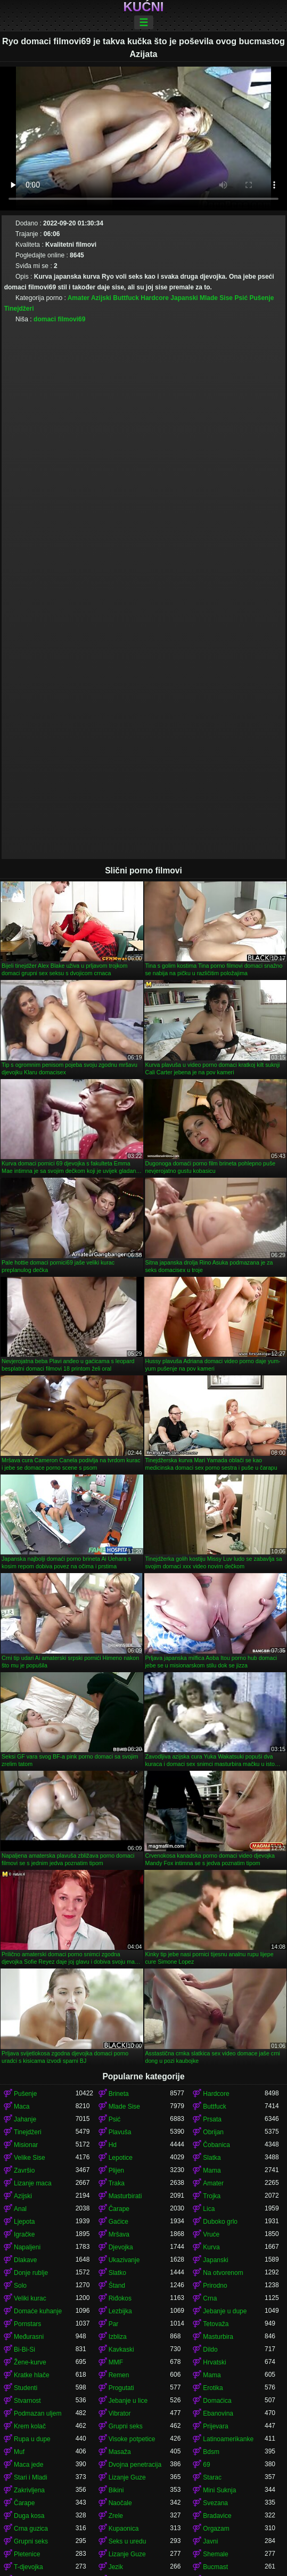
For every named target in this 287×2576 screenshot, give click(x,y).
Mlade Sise (216, 298)
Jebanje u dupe (225, 2311)
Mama (211, 2170)
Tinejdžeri (19, 308)
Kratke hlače (32, 2375)
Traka (117, 2183)
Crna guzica (31, 2528)
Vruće (211, 2234)
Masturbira (218, 2336)
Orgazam (216, 2528)
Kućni (144, 7)
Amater (78, 298)
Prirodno (215, 2285)
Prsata (212, 2119)
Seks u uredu (127, 2541)
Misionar (26, 2145)
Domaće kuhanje (38, 2311)
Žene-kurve (30, 2362)
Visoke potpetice (132, 2439)
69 (206, 2464)
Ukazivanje (124, 2260)
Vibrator (120, 2413)
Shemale (215, 2554)
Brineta (119, 2093)
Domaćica (217, 2400)
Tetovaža (215, 2324)
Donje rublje (31, 2273)
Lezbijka (120, 2311)
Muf (19, 2452)
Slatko (117, 2273)
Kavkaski (121, 2349)
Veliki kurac (30, 2298)
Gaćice (118, 2221)
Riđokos (120, 2298)
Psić (241, 298)
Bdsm (211, 2452)
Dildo (210, 2349)
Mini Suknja (219, 2490)
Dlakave (25, 2260)
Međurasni (29, 2336)
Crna (210, 2298)
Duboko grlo (220, 2221)
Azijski (101, 298)
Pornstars (27, 2324)
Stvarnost (27, 2400)
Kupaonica (124, 2528)
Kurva (211, 2247)
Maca (21, 2106)
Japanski (184, 298)
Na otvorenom (223, 2273)
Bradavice (217, 2516)
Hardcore (155, 298)
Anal (20, 2209)
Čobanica (216, 2145)
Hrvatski (214, 2362)
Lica (209, 2209)
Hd (113, 2145)
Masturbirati (125, 2196)
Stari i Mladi (30, 2477)
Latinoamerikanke (228, 2439)
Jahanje (25, 2119)
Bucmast (215, 2567)
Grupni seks (126, 2426)
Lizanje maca (33, 2183)
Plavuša (120, 2132)
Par (114, 2324)
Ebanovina (218, 2413)
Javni (210, 2541)
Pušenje (261, 298)
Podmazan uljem (37, 2413)
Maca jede (28, 2464)
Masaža (120, 2452)
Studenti (25, 2388)
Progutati (121, 2388)
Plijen (116, 2170)
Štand (117, 2285)
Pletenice (27, 2554)
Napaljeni (27, 2247)
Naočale (120, 2503)
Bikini (116, 2490)
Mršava (119, 2234)
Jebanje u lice (128, 2400)
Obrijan (213, 2132)
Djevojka (121, 2247)
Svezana (215, 2503)
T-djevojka (28, 2567)
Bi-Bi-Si (24, 2349)
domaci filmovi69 (59, 319)
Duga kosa (29, 2516)
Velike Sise (29, 2157)
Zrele (116, 2516)
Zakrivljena (29, 2490)
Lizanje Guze (127, 2477)
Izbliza (118, 2336)
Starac (212, 2477)
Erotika (213, 2388)
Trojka (211, 2196)
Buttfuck (126, 298)
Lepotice (121, 2157)
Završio (24, 2170)
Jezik (116, 2567)
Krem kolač (30, 2426)
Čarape (119, 2209)
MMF (116, 2362)
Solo (20, 2285)
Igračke (24, 2234)
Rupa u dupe (32, 2439)
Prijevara (215, 2426)
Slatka (211, 2157)
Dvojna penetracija (135, 2464)
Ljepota (24, 2221)
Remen (119, 2375)
